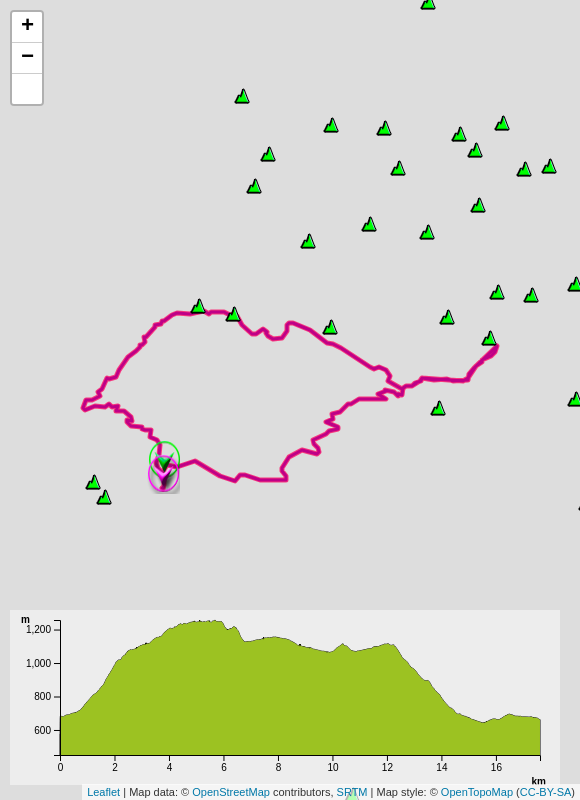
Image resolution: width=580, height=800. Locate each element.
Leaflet (103, 792)
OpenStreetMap (231, 792)
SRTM (352, 792)
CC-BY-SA (546, 792)
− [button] (27, 58)
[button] (27, 89)
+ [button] (27, 27)
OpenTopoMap (477, 792)
